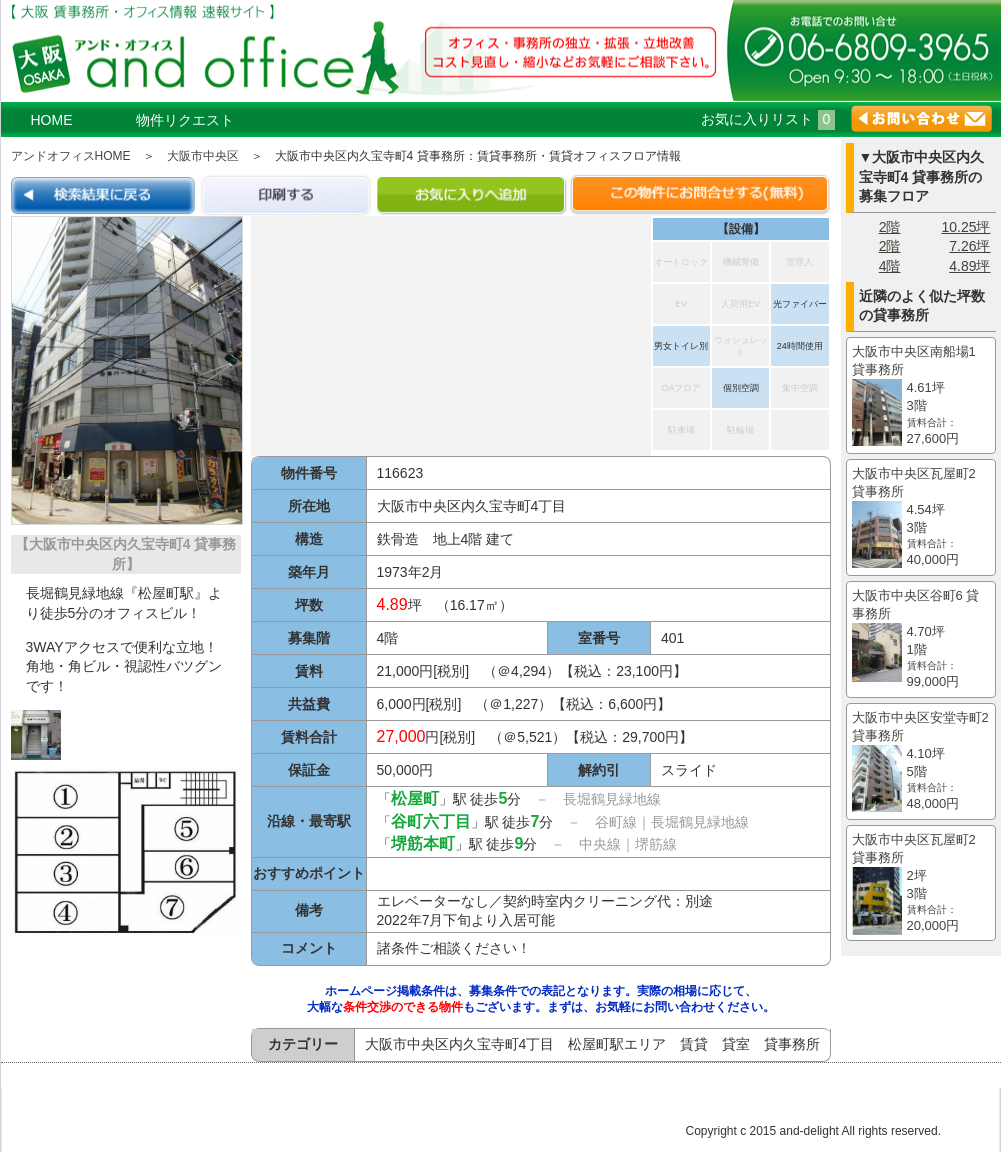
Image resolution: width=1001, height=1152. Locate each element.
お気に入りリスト (768, 119)
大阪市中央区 (203, 156)
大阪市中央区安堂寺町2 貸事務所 (921, 762)
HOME (52, 120)
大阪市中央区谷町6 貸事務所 (921, 640)
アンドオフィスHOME (71, 156)
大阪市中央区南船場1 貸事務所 (921, 396)
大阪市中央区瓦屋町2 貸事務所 (921, 518)
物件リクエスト (185, 120)
